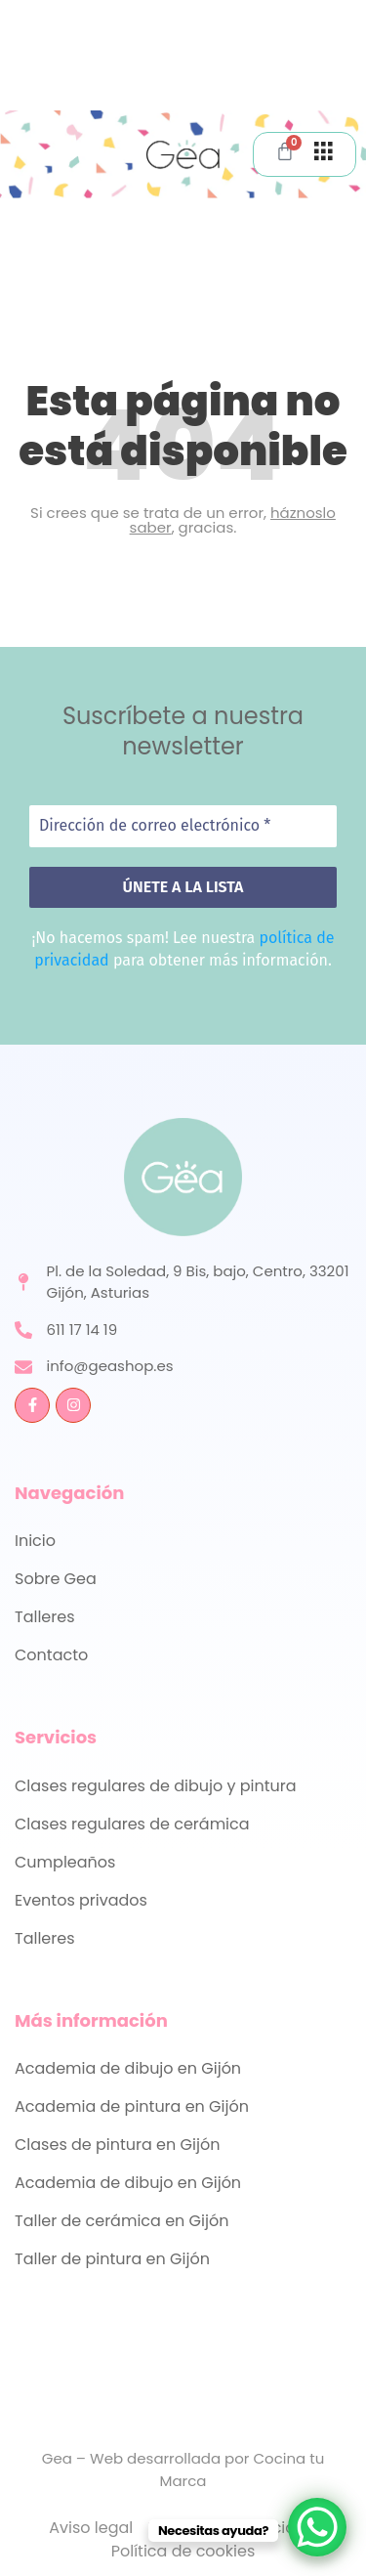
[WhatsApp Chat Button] (317, 2527)
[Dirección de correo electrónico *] (183, 825)
